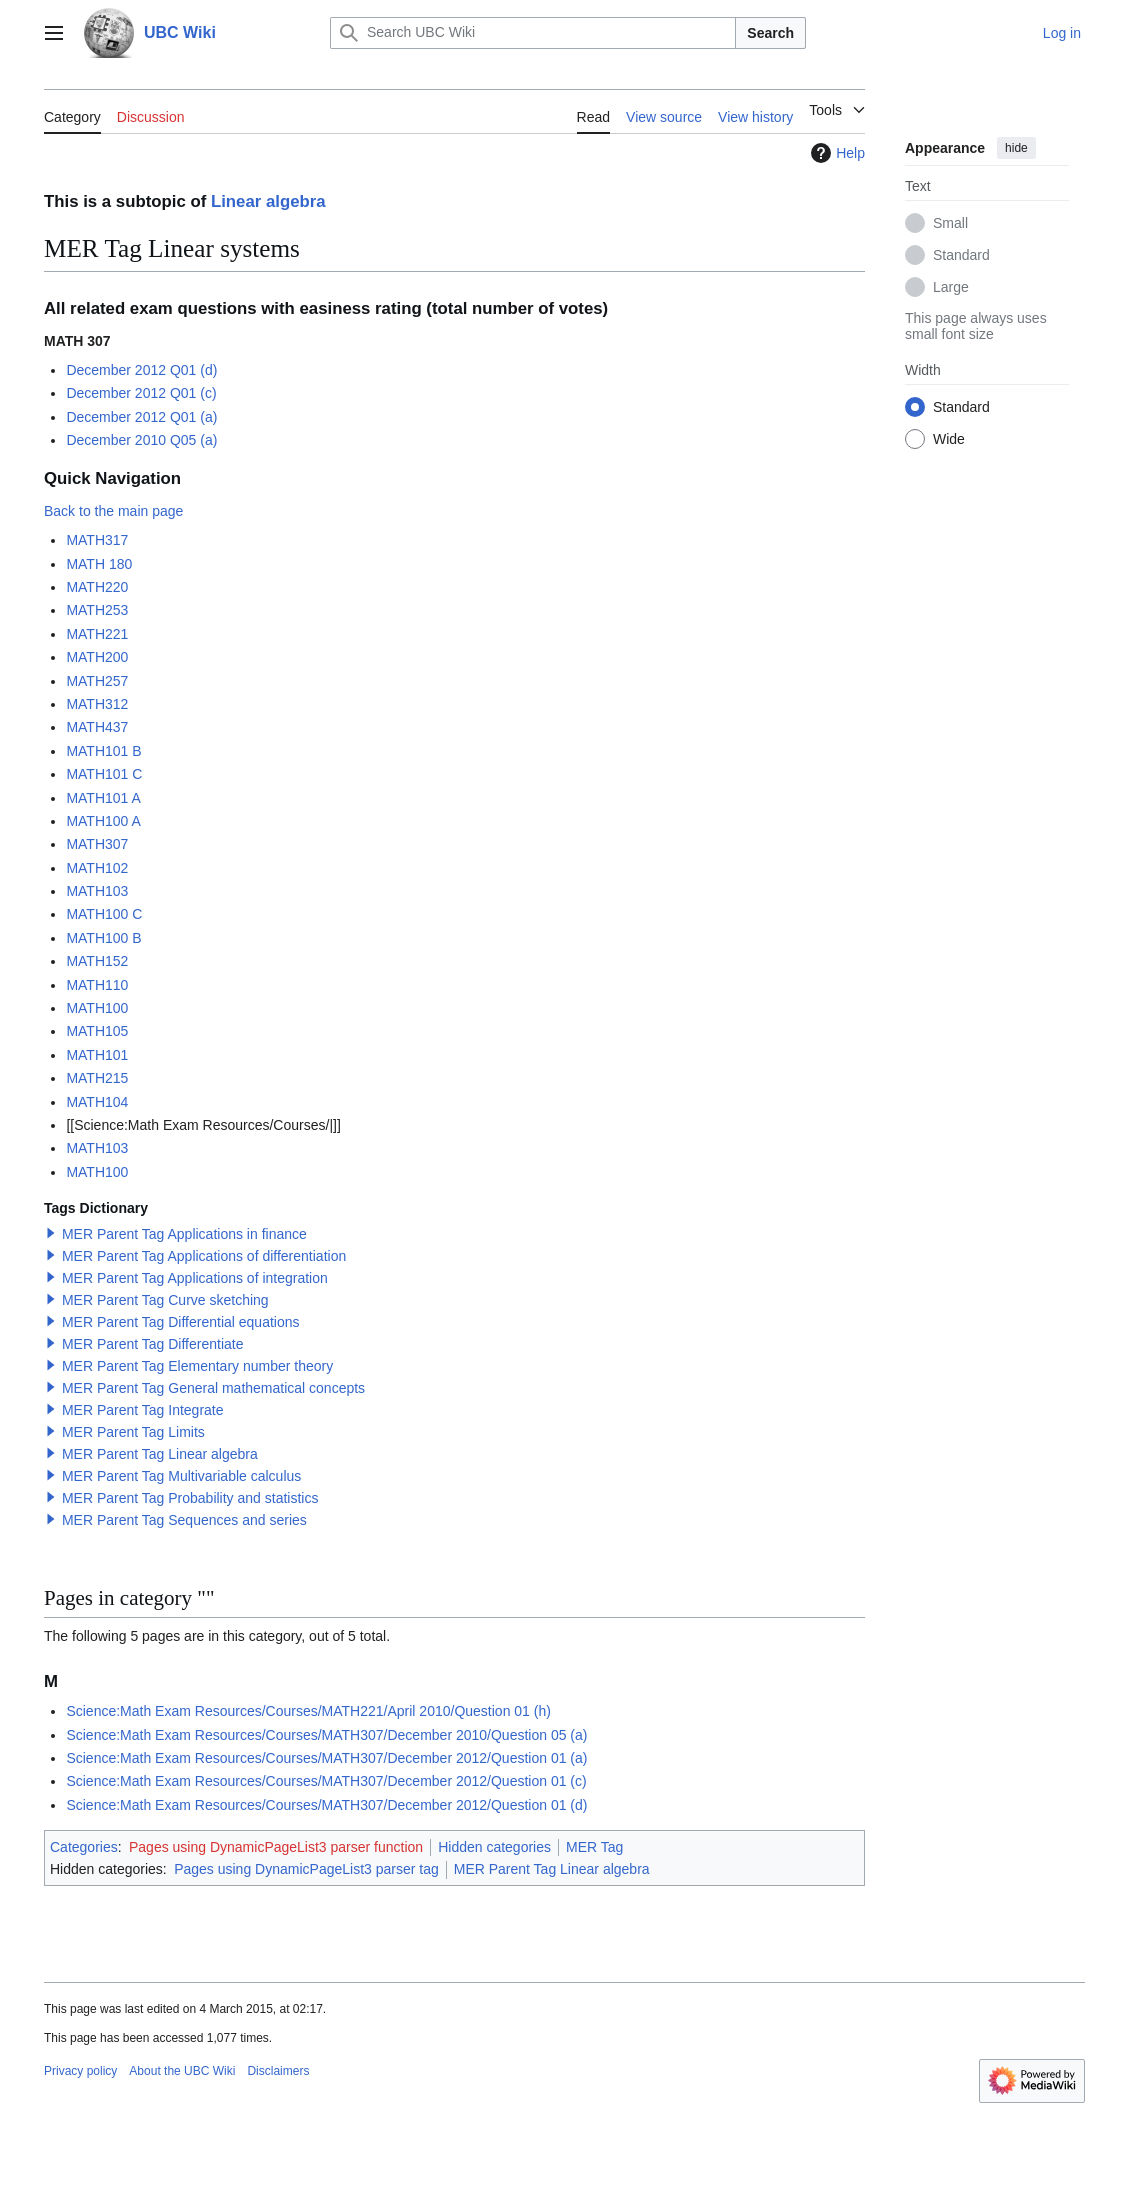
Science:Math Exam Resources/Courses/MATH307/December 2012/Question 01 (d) (326, 1805)
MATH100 (97, 1008)
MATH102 (97, 868)
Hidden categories (494, 1847)
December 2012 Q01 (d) (141, 370)
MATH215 (97, 1078)
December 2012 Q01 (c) (141, 393)
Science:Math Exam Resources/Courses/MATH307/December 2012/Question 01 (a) (326, 1758)
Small (950, 223)
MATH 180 (99, 564)
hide (1016, 148)
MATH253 (97, 610)
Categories (84, 1847)
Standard (961, 255)
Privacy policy (80, 2071)
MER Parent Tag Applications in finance (184, 1234)
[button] (51, 1233)
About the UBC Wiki (182, 2071)
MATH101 (97, 1055)
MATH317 (97, 540)
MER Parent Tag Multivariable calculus (181, 1476)
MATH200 (97, 657)
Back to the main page (113, 511)
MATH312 (97, 704)
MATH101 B (103, 751)
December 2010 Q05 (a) (141, 440)
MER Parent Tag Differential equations (181, 1322)
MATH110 (97, 985)
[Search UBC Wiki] (533, 33)
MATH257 (97, 681)
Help (835, 153)
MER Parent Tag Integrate (143, 1410)
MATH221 (97, 634)
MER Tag (594, 1847)
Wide (949, 439)
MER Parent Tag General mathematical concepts (213, 1388)
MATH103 (97, 891)
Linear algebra (268, 201)
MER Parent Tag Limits (133, 1432)
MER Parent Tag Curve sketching (165, 1300)
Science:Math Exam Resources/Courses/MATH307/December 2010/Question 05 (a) (326, 1735)
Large (951, 287)
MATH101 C (104, 774)
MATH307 (97, 844)
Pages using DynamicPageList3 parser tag (306, 1869)
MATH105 (97, 1031)
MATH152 (97, 961)
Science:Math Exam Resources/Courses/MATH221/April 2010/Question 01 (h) (308, 1711)
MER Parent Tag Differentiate (153, 1344)
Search (770, 33)
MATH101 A (103, 798)
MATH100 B (103, 938)
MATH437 (97, 727)
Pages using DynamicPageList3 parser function (276, 1847)
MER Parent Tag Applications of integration (195, 1278)
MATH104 (97, 1102)
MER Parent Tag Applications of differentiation (204, 1256)
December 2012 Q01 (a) (141, 417)
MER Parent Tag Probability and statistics (190, 1498)
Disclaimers (278, 2071)
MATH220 (97, 587)
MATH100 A (103, 821)
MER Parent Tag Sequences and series (184, 1520)
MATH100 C (104, 914)
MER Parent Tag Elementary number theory (197, 1366)
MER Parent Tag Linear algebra (160, 1454)
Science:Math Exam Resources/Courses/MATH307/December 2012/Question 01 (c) (326, 1781)
